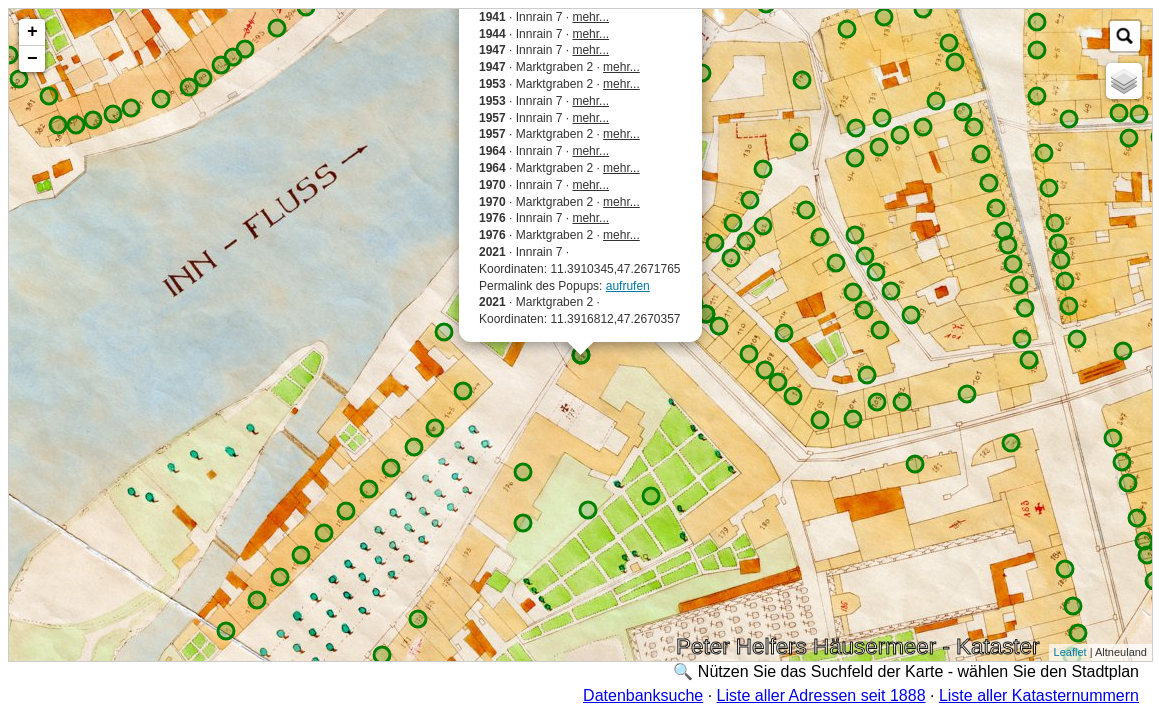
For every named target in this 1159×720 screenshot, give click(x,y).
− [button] (32, 59)
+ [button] (32, 32)
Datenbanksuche (643, 695)
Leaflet (1070, 652)
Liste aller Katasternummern (1039, 695)
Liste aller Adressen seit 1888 (821, 695)
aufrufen (628, 286)
